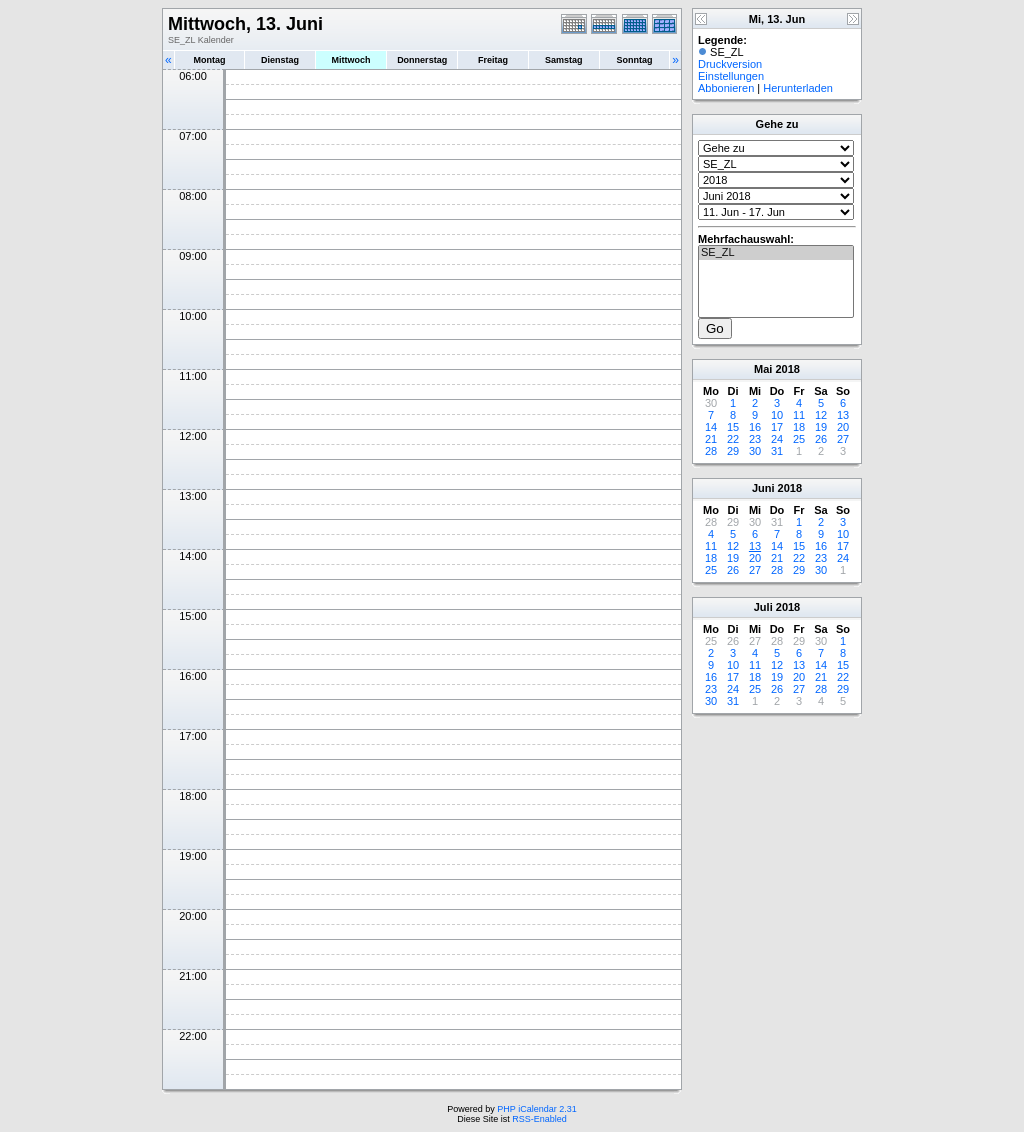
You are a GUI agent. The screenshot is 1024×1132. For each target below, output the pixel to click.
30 (755, 451)
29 (733, 451)
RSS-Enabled (539, 1119)
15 (733, 427)
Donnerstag (422, 60)
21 (711, 439)
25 (799, 439)
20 (843, 427)
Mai (763, 369)
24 (777, 439)
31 (777, 451)
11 (799, 415)
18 (799, 427)
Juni (763, 488)
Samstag (564, 60)
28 (711, 451)
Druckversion (730, 64)
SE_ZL (776, 253)
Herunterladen (798, 88)
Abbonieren (726, 88)
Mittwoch (350, 60)
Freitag (493, 60)
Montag (209, 60)
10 (777, 415)
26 (821, 439)
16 (755, 427)
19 (821, 427)
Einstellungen (731, 76)
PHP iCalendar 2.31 (536, 1109)
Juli (763, 607)
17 (777, 427)
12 (821, 415)
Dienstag (280, 60)
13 (843, 415)
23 (755, 439)
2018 (787, 369)
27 (843, 439)
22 (733, 439)
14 (711, 427)
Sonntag (634, 60)
